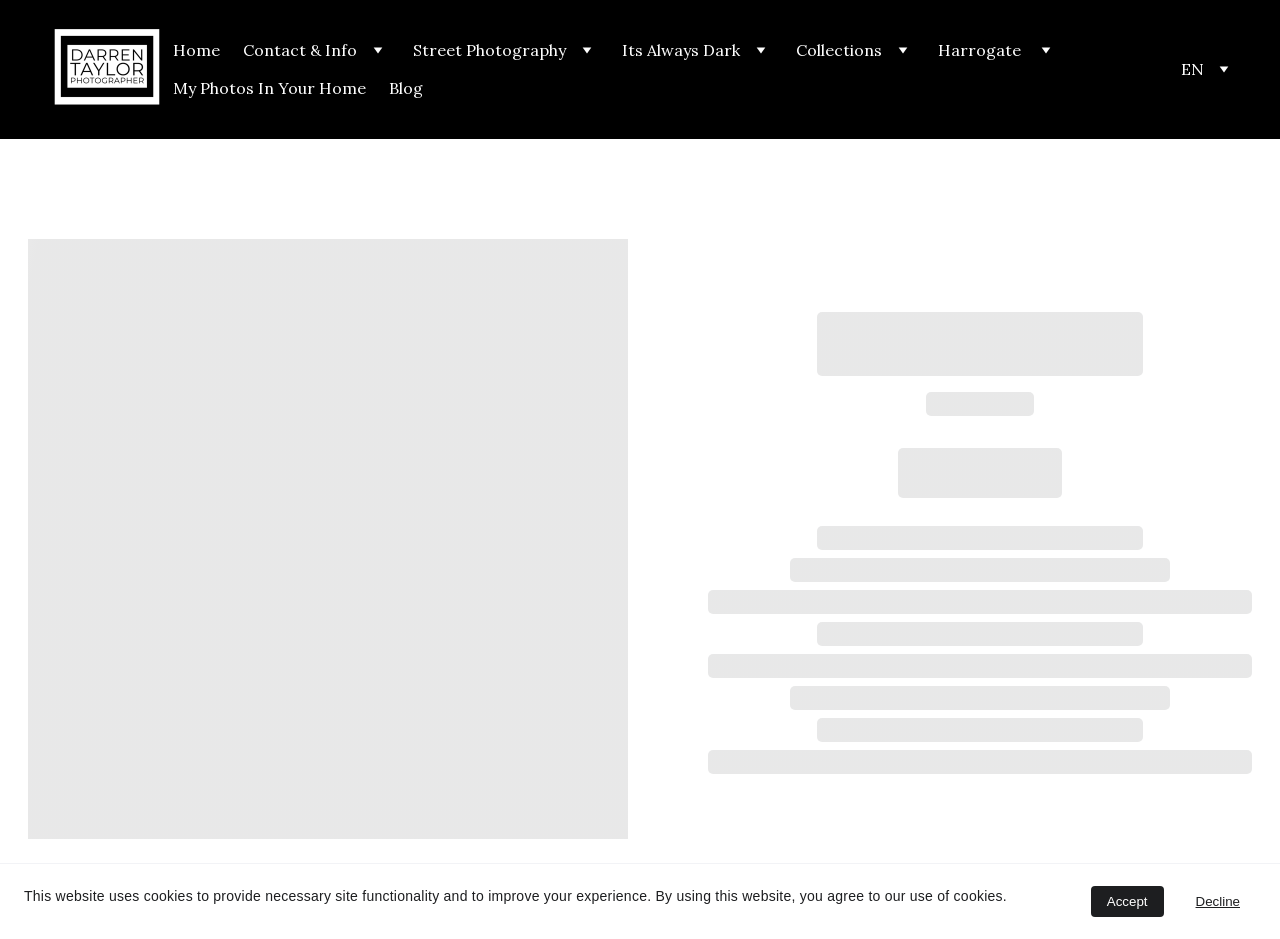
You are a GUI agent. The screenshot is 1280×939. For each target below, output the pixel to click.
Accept (1127, 901)
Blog (406, 88)
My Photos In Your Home (269, 88)
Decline (1218, 901)
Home (196, 50)
